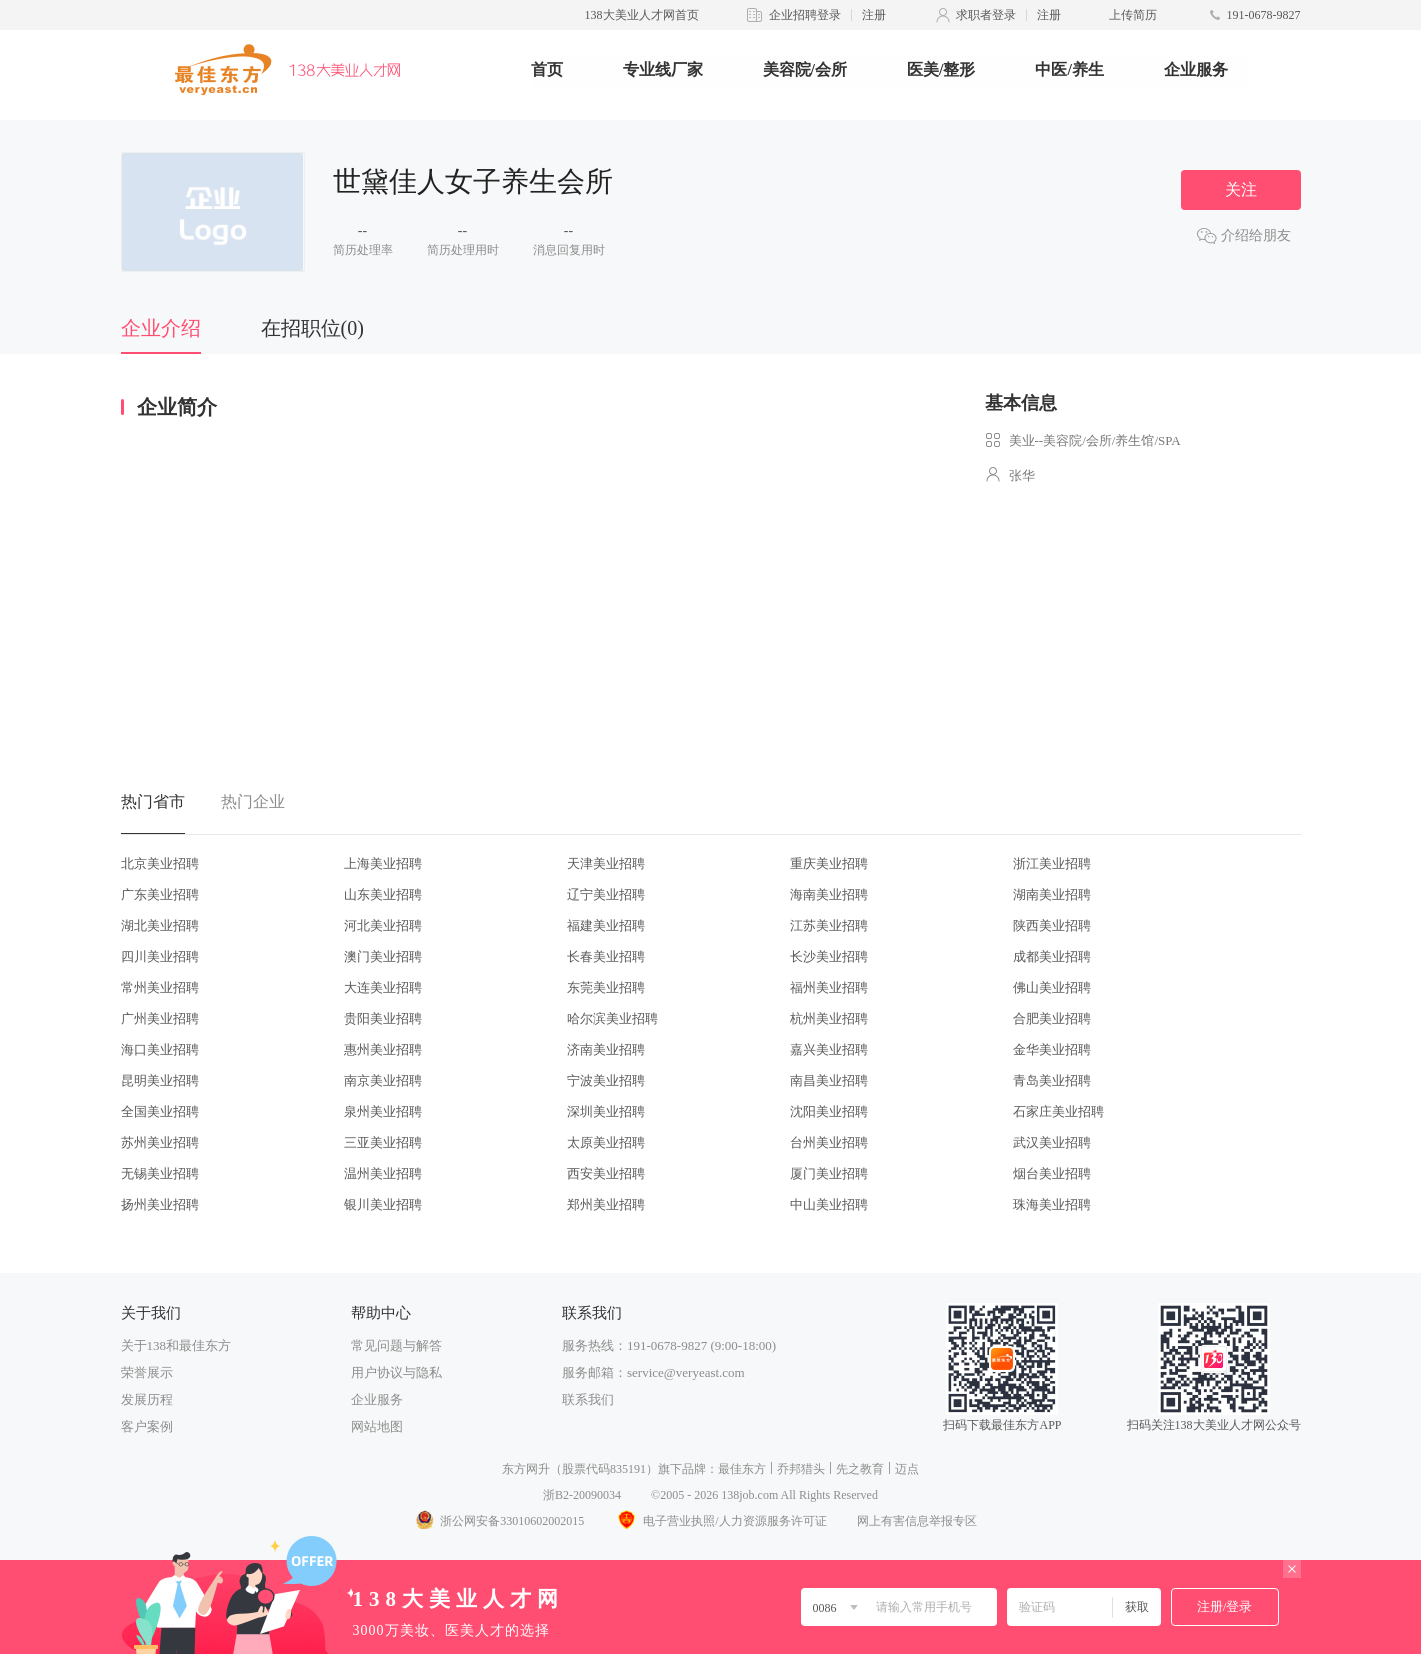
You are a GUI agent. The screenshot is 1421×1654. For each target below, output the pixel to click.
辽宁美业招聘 (606, 894)
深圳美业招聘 (606, 1111)
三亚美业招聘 (383, 1142)
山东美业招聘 (383, 894)
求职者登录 (986, 15)
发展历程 (147, 1399)
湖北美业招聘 (160, 925)
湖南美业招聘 (1052, 894)
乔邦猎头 (801, 1469)
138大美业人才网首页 (642, 15)
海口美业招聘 (160, 1049)
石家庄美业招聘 (1058, 1111)
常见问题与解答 (396, 1345)
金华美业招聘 (1052, 1049)
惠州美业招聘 (383, 1049)
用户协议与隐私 (396, 1372)
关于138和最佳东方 (176, 1345)
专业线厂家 (663, 69)
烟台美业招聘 (1052, 1173)
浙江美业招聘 (1052, 863)
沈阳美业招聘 (829, 1111)
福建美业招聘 (606, 925)
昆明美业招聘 (160, 1080)
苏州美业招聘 (160, 1142)
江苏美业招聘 (829, 925)
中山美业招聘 (829, 1204)
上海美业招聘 (383, 863)
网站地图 (377, 1426)
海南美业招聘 (829, 894)
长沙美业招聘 (829, 956)
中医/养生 (1069, 69)
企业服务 (1196, 69)
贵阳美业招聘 (383, 1018)
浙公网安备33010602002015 (499, 1521)
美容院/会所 (805, 69)
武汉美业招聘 (1052, 1142)
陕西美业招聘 (1052, 925)
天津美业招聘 (606, 863)
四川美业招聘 (160, 956)
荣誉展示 (147, 1372)
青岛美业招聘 (1052, 1080)
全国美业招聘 (160, 1111)
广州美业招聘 (160, 1018)
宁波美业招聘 (606, 1080)
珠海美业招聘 (1052, 1204)
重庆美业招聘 (829, 863)
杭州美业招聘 (829, 1018)
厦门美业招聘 (829, 1173)
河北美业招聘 (383, 925)
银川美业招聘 (383, 1204)
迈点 (907, 1469)
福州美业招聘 (829, 987)
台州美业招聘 (829, 1142)
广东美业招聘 (160, 894)
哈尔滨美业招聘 (612, 1018)
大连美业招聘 (383, 987)
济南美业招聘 (606, 1049)
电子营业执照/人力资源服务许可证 (720, 1521)
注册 (874, 15)
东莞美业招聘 (606, 987)
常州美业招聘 (160, 987)
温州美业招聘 (383, 1173)
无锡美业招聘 (160, 1173)
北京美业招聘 (160, 863)
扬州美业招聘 (160, 1204)
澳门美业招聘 (383, 956)
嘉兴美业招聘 (829, 1049)
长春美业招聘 (606, 956)
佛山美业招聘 (1052, 987)
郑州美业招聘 (606, 1204)
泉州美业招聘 (383, 1111)
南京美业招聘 (383, 1080)
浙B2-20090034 (582, 1495)
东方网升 (526, 1469)
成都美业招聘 (1052, 956)
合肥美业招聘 (1052, 1018)
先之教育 (860, 1469)
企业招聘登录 (805, 15)
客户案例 (147, 1426)
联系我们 (588, 1399)
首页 (547, 69)
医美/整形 (941, 69)
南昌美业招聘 (829, 1080)
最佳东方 (742, 1469)
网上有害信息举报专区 (917, 1521)
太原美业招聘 (606, 1142)
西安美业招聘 (606, 1173)
